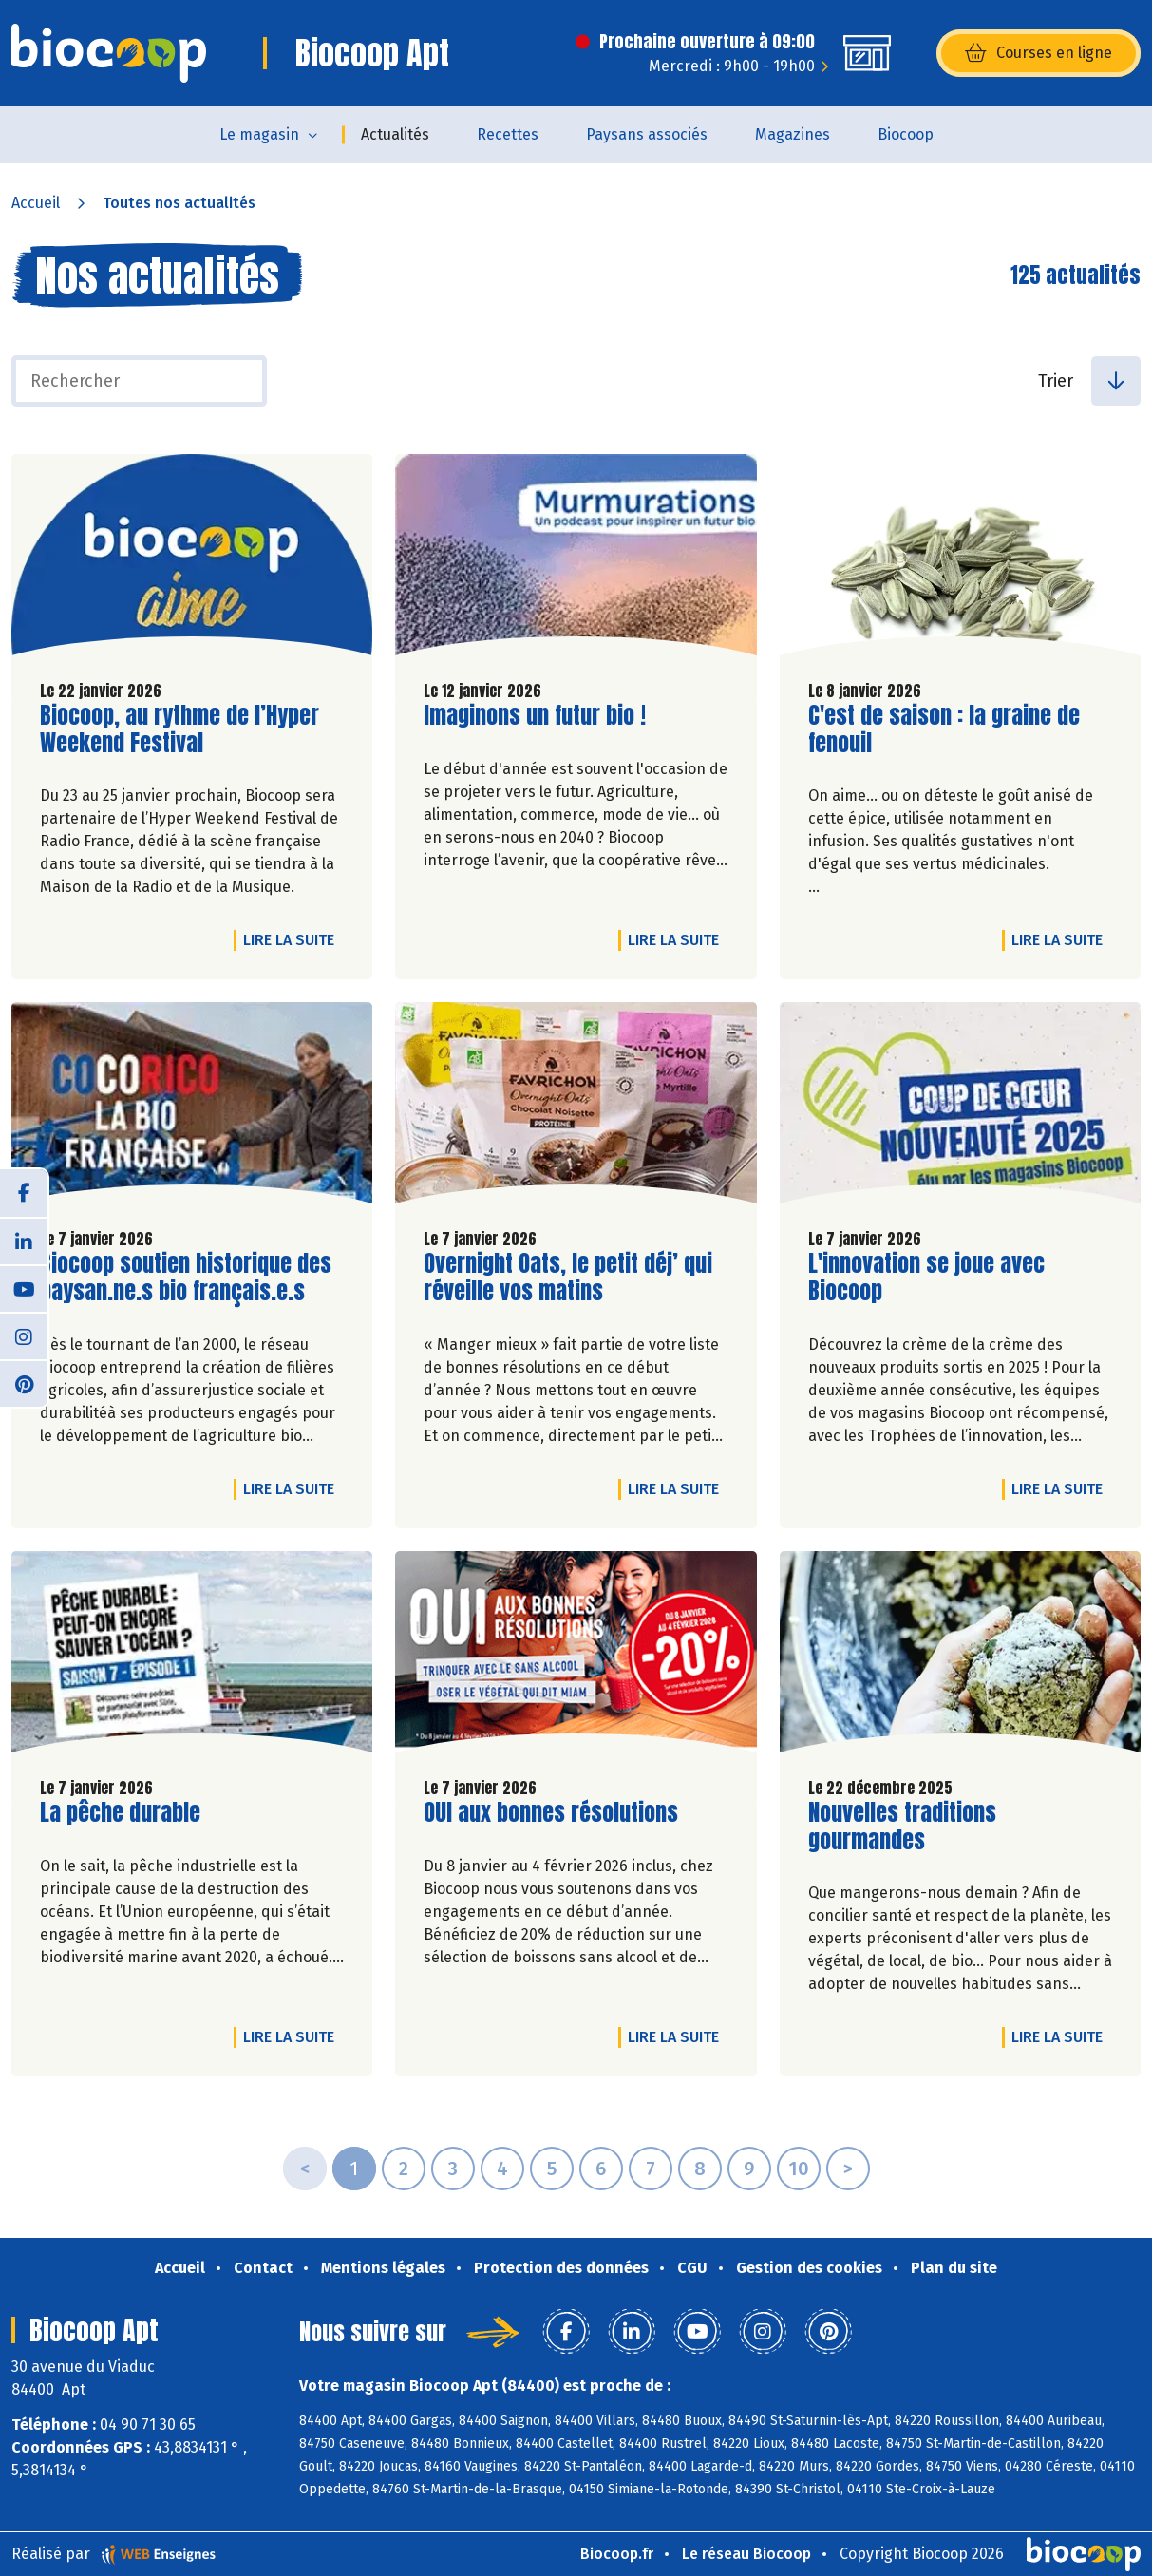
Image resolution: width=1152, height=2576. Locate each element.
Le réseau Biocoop (746, 2554)
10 (798, 2168)
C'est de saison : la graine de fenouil (944, 729)
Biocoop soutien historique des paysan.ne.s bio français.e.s (185, 1277)
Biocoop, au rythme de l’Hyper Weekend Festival (179, 729)
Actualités (395, 134)
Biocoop (906, 134)
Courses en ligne (1038, 53)
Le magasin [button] (259, 134)
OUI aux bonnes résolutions (551, 1813)
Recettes (507, 134)
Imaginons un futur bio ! (535, 715)
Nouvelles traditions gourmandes (916, 1826)
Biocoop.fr (616, 2554)
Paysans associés (647, 134)
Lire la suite (293, 939)
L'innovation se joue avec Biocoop (926, 1277)
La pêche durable (120, 1813)
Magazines (792, 134)
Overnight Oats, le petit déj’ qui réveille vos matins (568, 1277)
